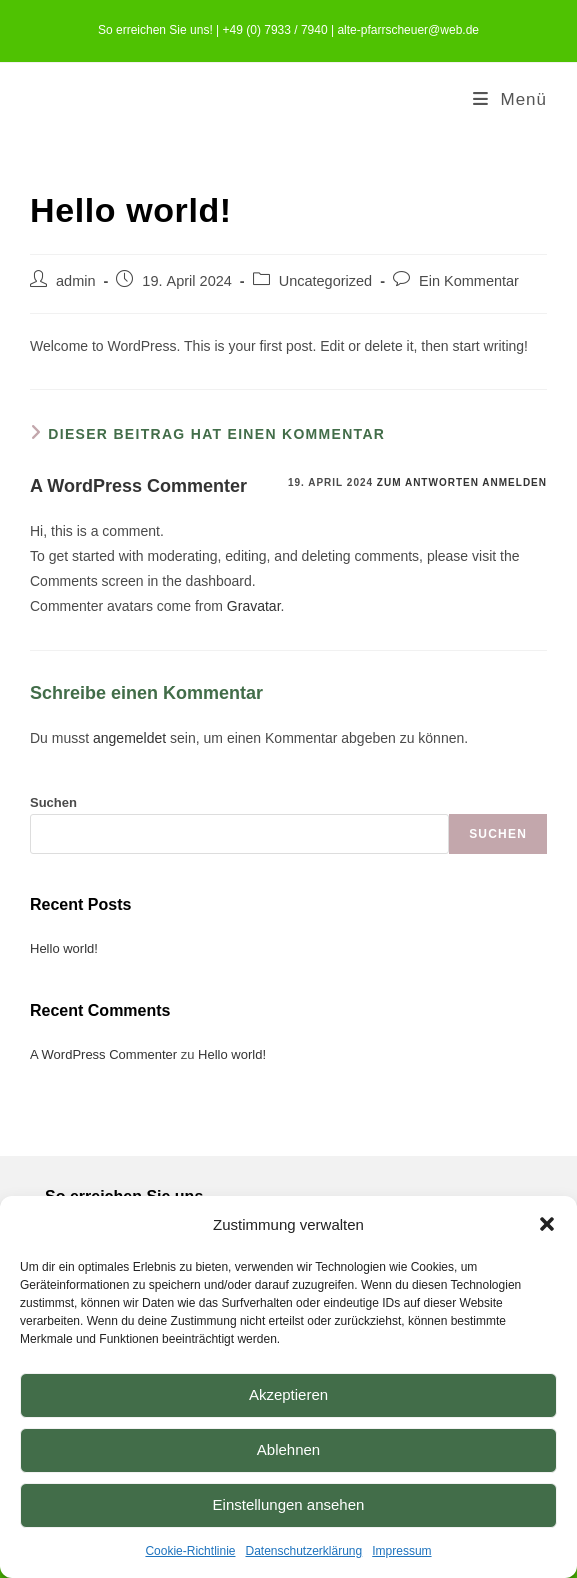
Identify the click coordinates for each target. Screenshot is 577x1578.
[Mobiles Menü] (510, 99)
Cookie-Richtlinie (190, 1551)
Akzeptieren (288, 1394)
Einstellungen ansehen (289, 1504)
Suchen (53, 802)
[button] (547, 1224)
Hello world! (64, 948)
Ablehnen (288, 1449)
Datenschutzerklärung (303, 1551)
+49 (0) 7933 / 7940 (275, 30)
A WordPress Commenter (138, 486)
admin (76, 281)
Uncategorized (326, 281)
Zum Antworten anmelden (462, 482)
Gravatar (254, 606)
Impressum (401, 1551)
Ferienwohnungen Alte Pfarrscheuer (221, 99)
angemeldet (129, 738)
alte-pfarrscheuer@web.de (408, 30)
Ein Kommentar (469, 281)
